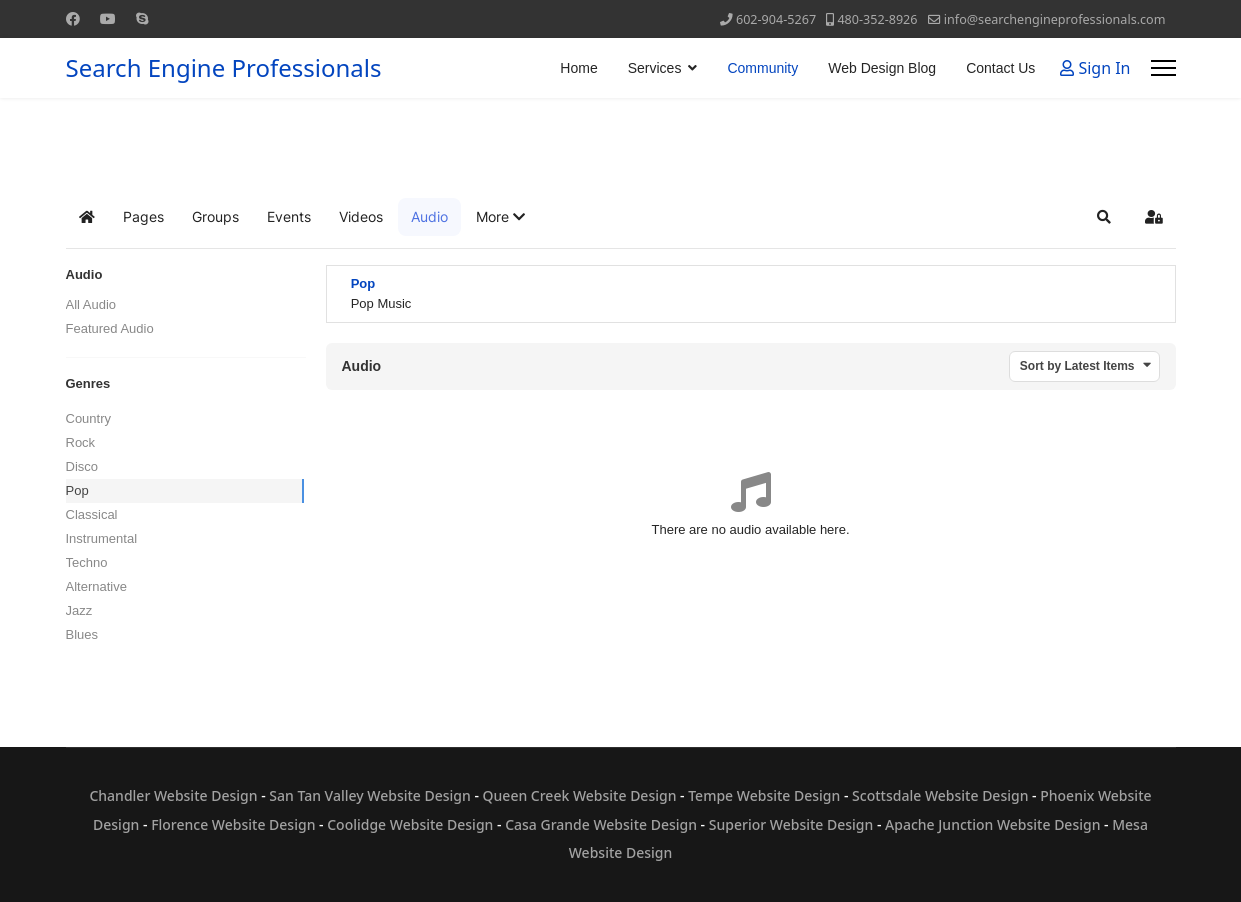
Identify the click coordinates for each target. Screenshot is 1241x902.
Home (578, 68)
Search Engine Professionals (224, 68)
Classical (92, 514)
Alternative (96, 586)
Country (89, 418)
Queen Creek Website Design (580, 795)
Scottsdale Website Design (940, 795)
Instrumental (102, 538)
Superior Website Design (791, 824)
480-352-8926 (877, 19)
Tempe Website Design (764, 795)
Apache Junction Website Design (992, 824)
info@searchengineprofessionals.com (1055, 19)
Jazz (79, 610)
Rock (81, 442)
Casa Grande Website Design (601, 824)
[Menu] (1163, 68)
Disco (82, 466)
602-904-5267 (776, 19)
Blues (82, 634)
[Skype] (142, 18)
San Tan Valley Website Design (370, 795)
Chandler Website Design (173, 795)
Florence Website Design (233, 824)
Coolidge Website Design (410, 824)
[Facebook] (73, 18)
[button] (500, 217)
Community (762, 68)
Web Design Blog (882, 68)
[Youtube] (108, 18)
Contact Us (1000, 68)
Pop (77, 490)
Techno (87, 562)
